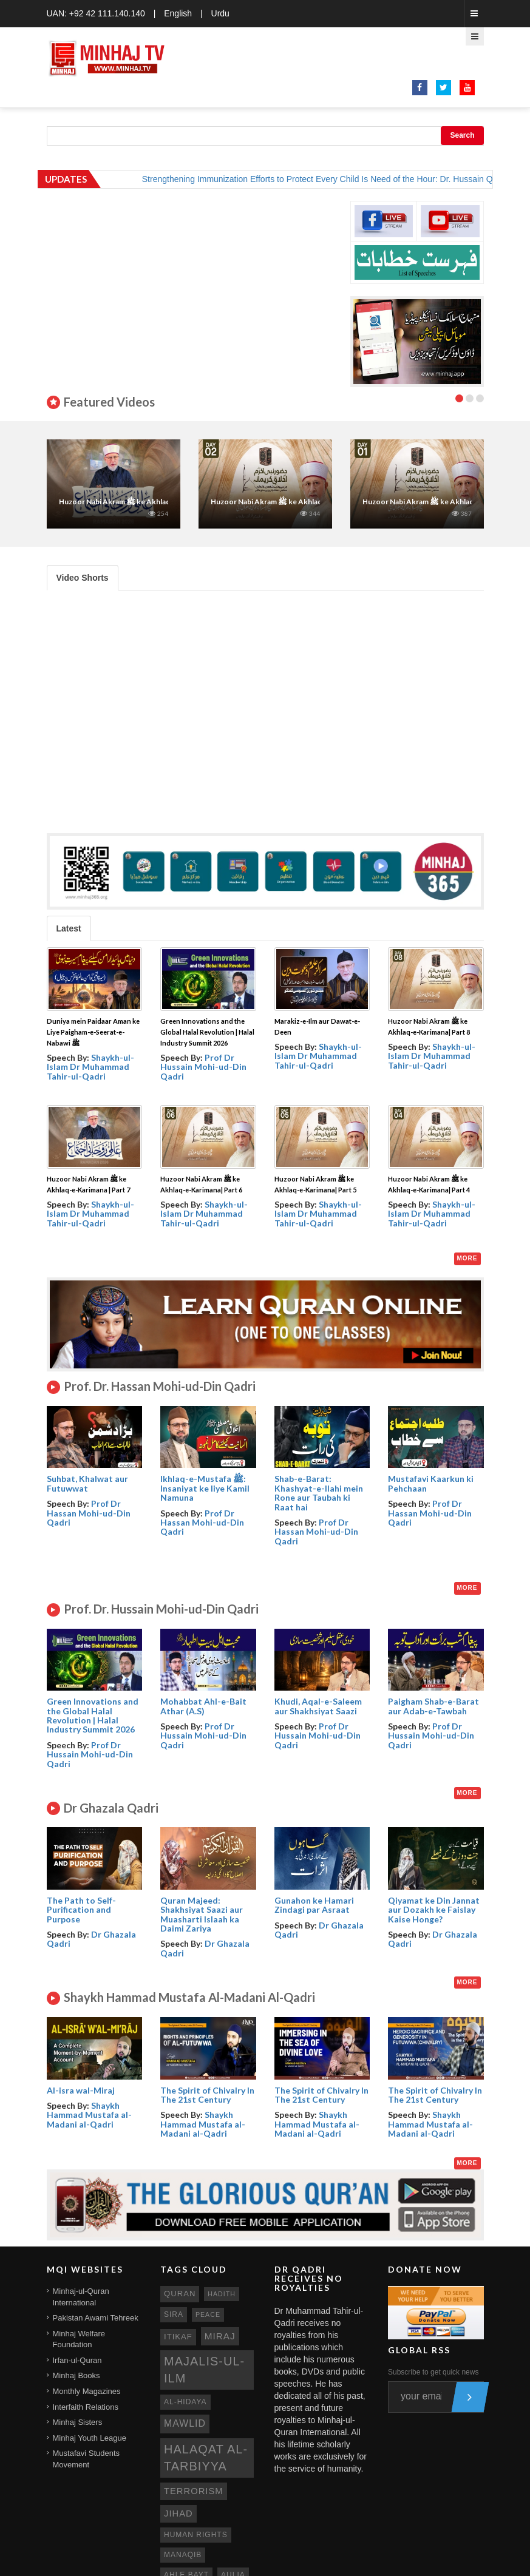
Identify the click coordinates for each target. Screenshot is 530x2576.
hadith (222, 2293)
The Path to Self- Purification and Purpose (81, 1909)
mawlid (185, 2423)
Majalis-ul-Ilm (204, 2370)
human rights (196, 2534)
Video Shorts (82, 578)
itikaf (178, 2336)
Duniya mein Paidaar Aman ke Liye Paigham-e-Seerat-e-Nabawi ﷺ (93, 1032)
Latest (68, 928)
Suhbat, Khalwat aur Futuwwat (87, 1483)
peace (207, 2314)
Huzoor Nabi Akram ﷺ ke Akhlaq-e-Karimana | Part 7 (147, 501)
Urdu (220, 13)
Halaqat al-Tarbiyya (206, 2457)
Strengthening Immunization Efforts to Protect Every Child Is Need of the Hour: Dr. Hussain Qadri (339, 179)
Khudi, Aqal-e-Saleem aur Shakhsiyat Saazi (318, 1706)
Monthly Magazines (87, 2391)
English (178, 13)
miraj (220, 2336)
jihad (178, 2513)
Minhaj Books (76, 2375)
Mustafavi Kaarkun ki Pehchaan (431, 1483)
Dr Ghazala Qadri (91, 1939)
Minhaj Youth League (89, 2437)
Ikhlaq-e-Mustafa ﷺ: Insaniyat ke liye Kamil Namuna (205, 1488)
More (467, 1258)
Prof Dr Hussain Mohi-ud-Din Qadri (203, 1066)
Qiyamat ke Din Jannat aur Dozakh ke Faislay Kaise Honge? (434, 1909)
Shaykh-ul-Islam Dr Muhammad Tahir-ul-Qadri (90, 1066)
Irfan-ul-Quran (77, 2360)
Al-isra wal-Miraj (81, 2090)
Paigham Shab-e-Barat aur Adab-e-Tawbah (433, 1706)
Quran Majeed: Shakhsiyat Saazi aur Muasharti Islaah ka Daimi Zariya (201, 1914)
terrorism (193, 2491)
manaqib (183, 2555)
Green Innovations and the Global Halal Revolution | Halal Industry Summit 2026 (207, 1032)
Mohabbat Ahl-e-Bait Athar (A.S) (203, 1706)
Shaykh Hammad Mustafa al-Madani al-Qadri (89, 2114)
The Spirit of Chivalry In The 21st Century (207, 2094)
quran (179, 2293)
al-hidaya (185, 2402)
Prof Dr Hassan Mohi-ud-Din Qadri (89, 1512)
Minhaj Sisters (78, 2422)
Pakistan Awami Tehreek (95, 2317)
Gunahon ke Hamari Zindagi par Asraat (314, 1905)
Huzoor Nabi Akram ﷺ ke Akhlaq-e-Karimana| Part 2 (299, 501)
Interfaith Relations (85, 2407)
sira (173, 2314)
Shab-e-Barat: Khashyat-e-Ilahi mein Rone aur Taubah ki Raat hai (318, 1492)
